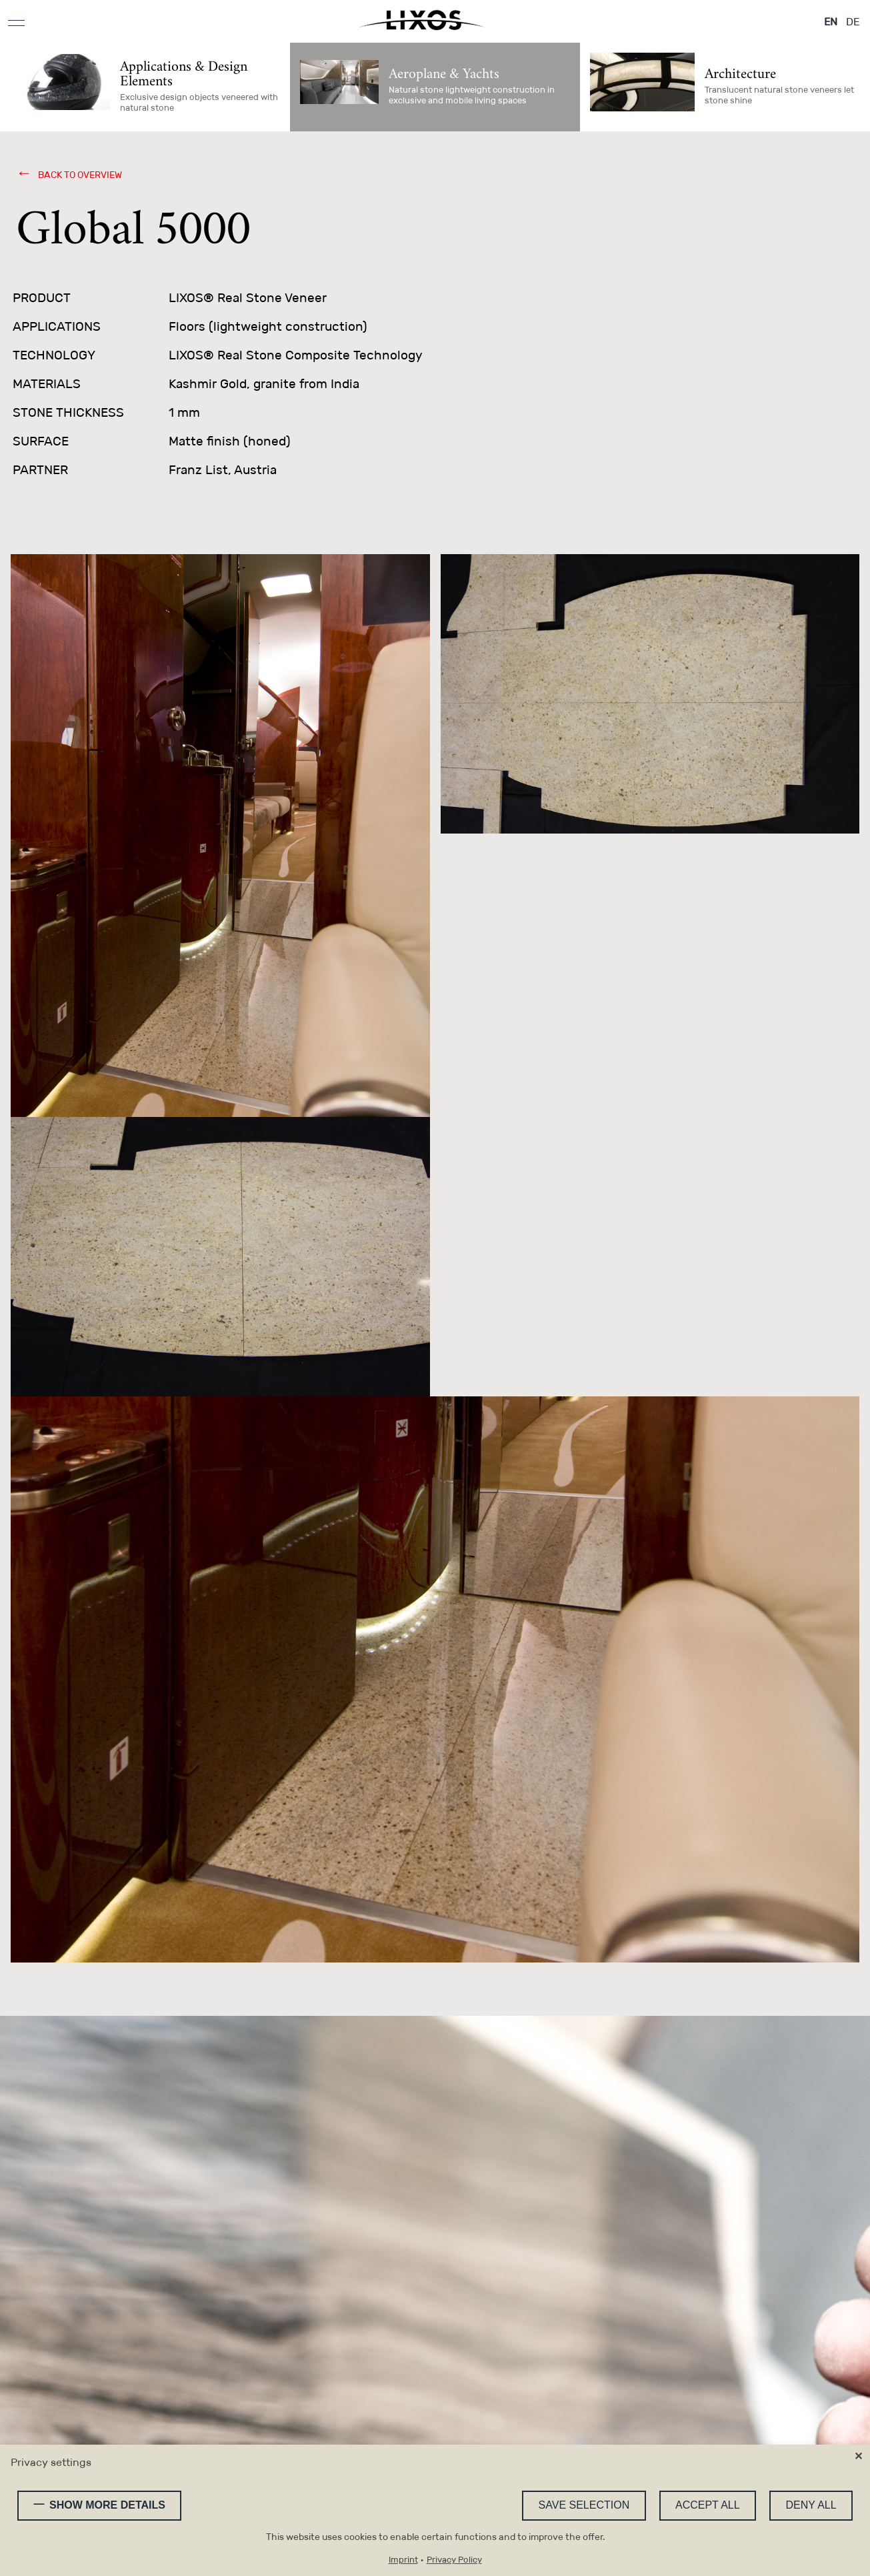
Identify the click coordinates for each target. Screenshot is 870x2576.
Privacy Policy (454, 2560)
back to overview (79, 175)
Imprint (403, 2560)
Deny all (810, 2505)
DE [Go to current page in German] (852, 21)
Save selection (584, 2505)
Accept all (707, 2505)
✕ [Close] (858, 2456)
